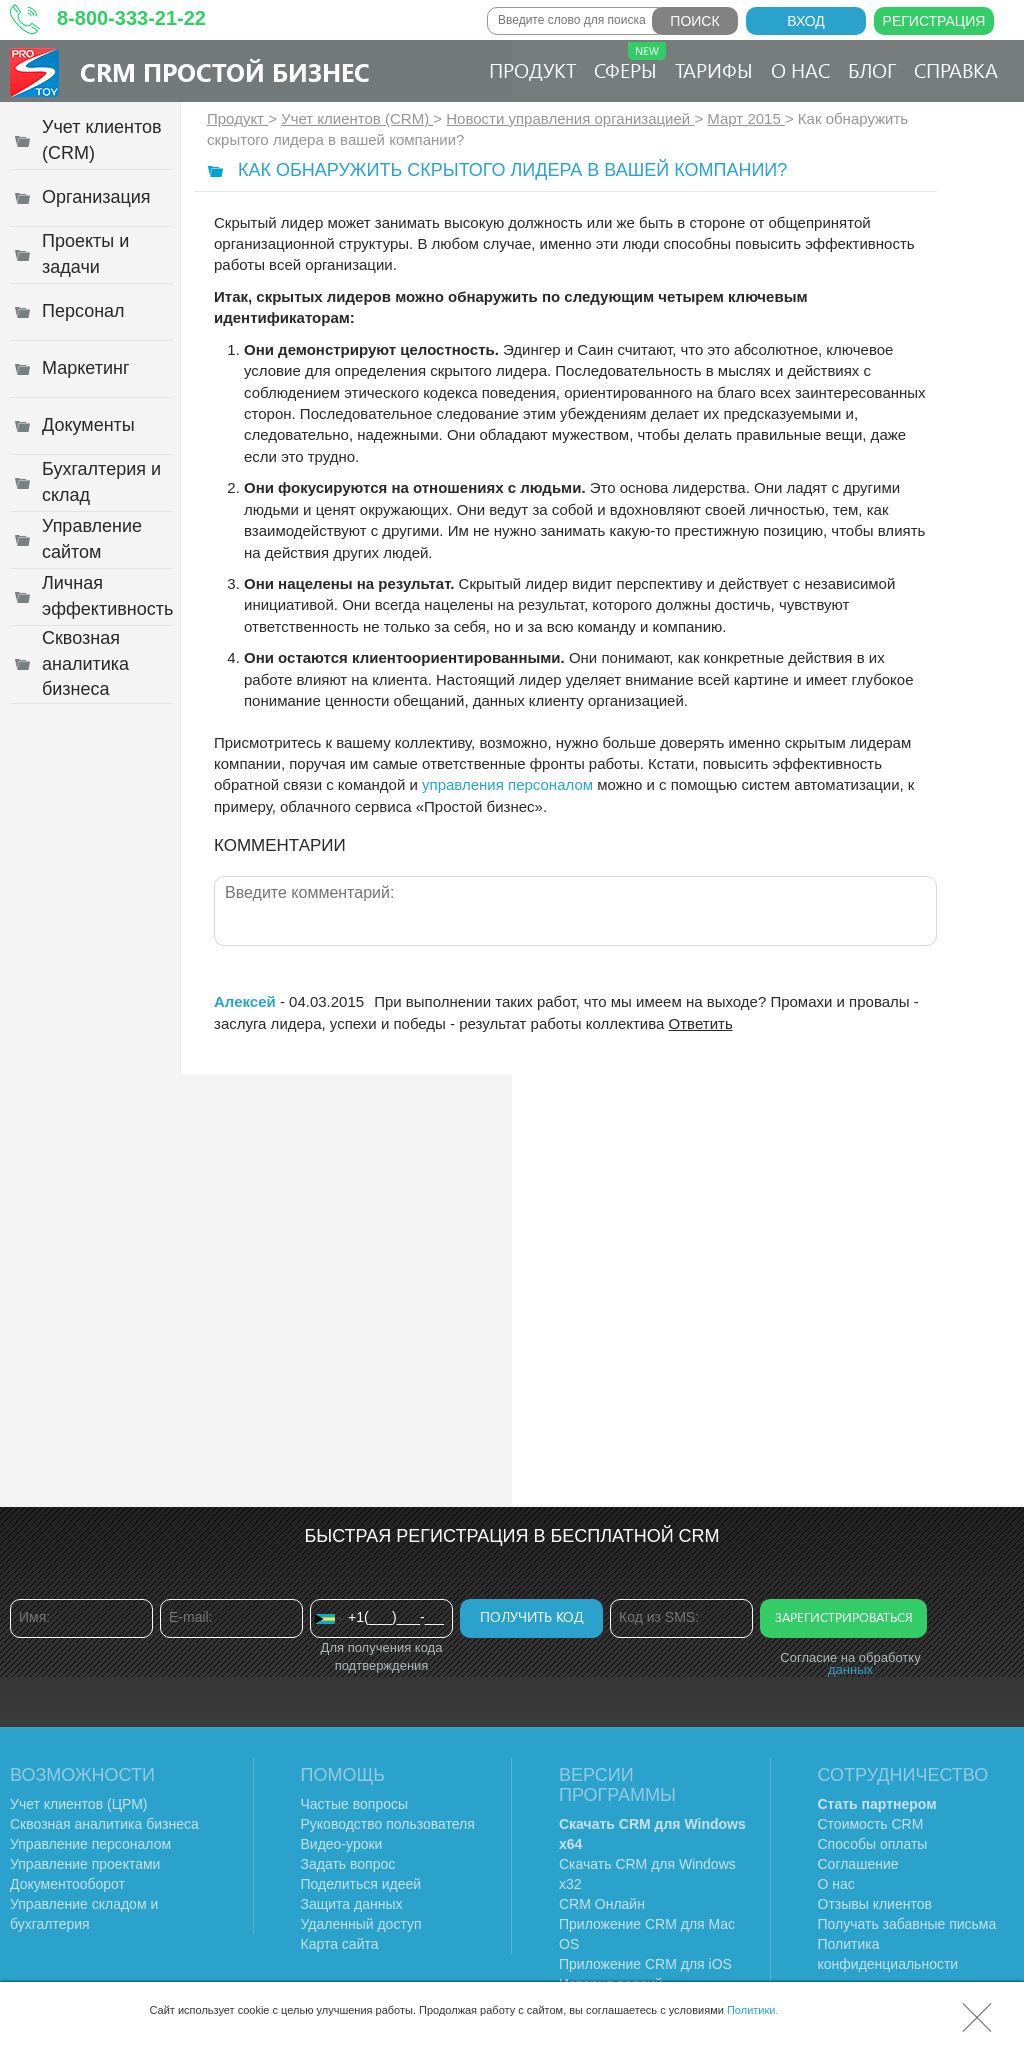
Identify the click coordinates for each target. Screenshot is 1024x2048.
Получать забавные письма (907, 1924)
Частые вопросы (355, 1804)
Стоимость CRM (871, 1824)
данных (850, 1669)
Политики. (753, 2010)
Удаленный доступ (361, 1924)
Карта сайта (340, 1944)
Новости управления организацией (570, 118)
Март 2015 (746, 118)
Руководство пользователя (388, 1824)
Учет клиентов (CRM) (357, 118)
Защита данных (352, 1904)
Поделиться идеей (361, 1884)
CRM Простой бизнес (225, 71)
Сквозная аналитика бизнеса (104, 1824)
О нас (800, 69)
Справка (956, 69)
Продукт (532, 69)
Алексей (247, 1001)
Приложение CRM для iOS (645, 1964)
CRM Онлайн (602, 1904)
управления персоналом (507, 784)
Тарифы (714, 69)
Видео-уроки (342, 1844)
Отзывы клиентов (875, 1904)
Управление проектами (85, 1864)
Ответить (701, 1023)
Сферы (630, 62)
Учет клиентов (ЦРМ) (79, 1804)
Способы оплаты (873, 1844)
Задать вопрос (348, 1864)
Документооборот (67, 1884)
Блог (872, 69)
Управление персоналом (90, 1844)
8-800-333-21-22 (131, 18)
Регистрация (934, 21)
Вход (806, 21)
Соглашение (858, 1864)
